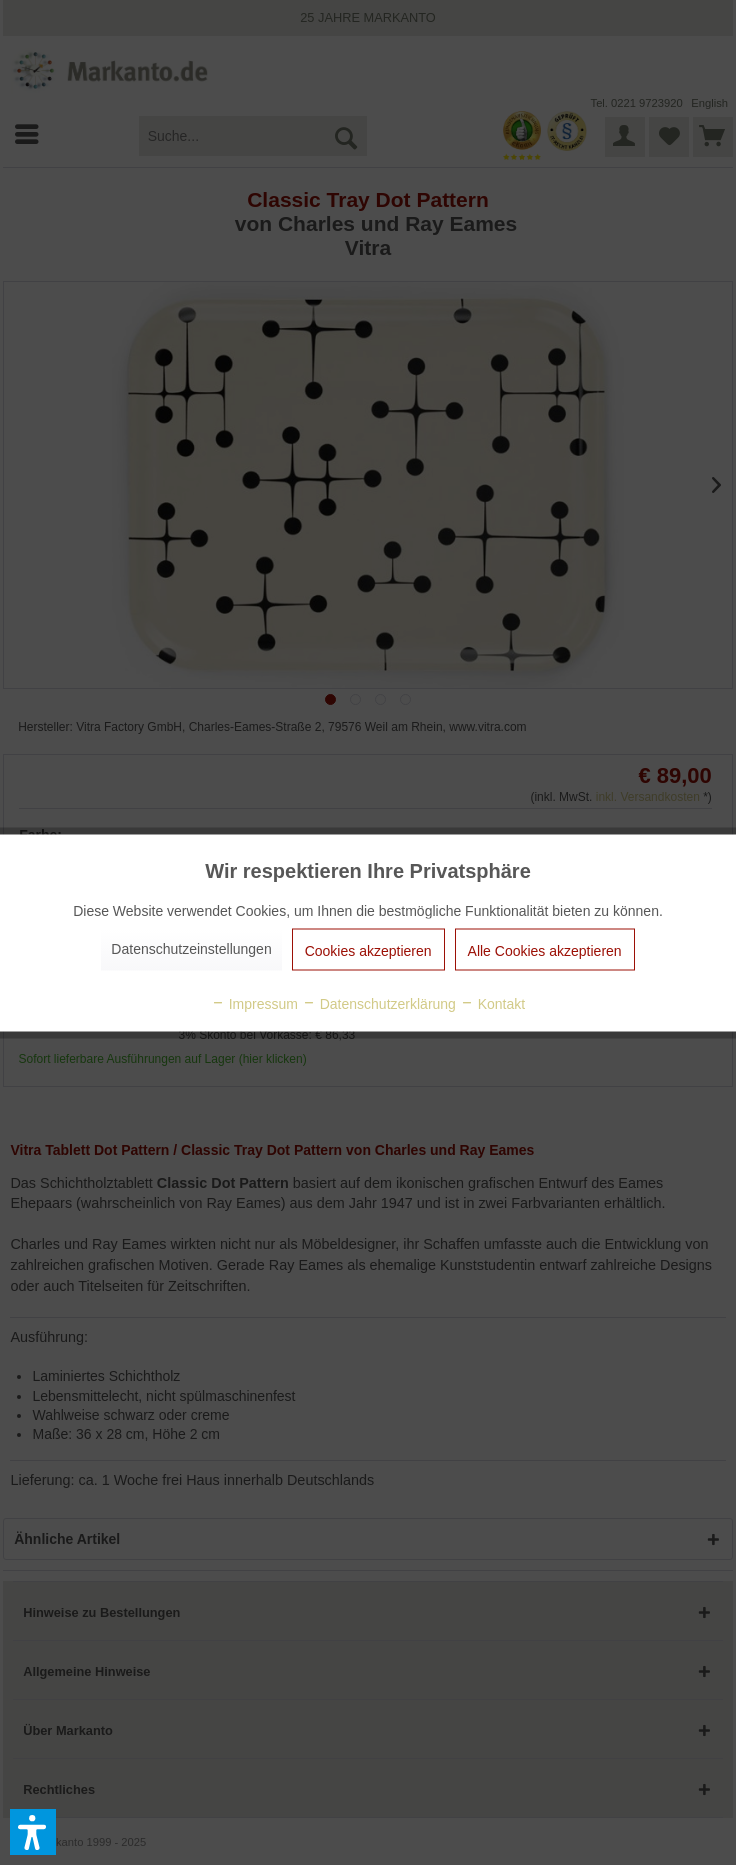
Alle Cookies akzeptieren (545, 950)
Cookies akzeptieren (368, 950)
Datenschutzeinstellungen (191, 948)
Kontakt (492, 1003)
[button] (33, 1832)
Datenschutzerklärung (379, 1003)
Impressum (254, 1003)
